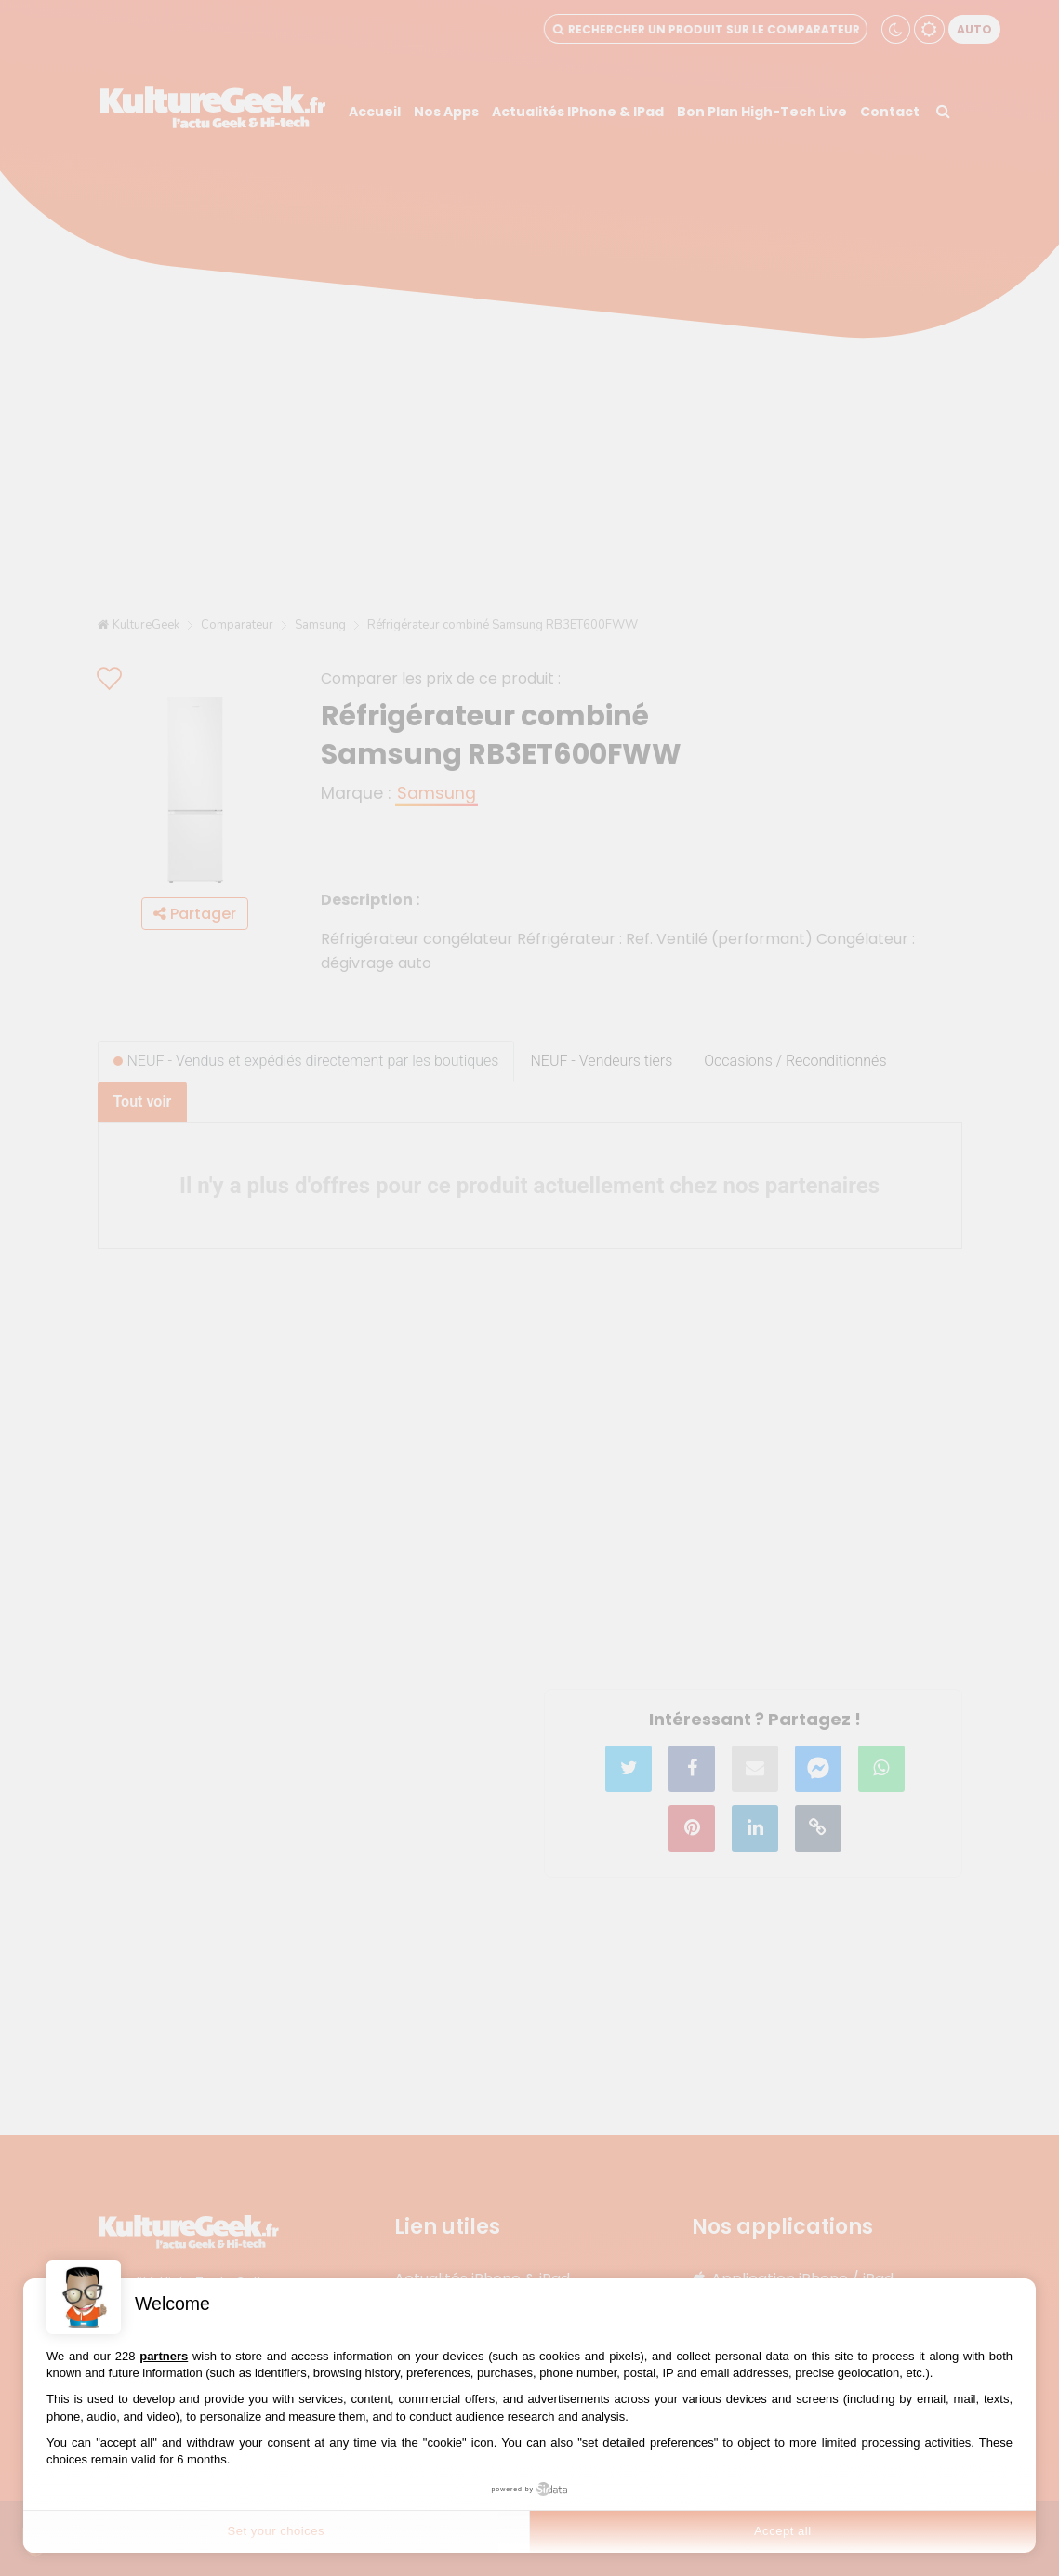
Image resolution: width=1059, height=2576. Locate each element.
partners (163, 2356)
